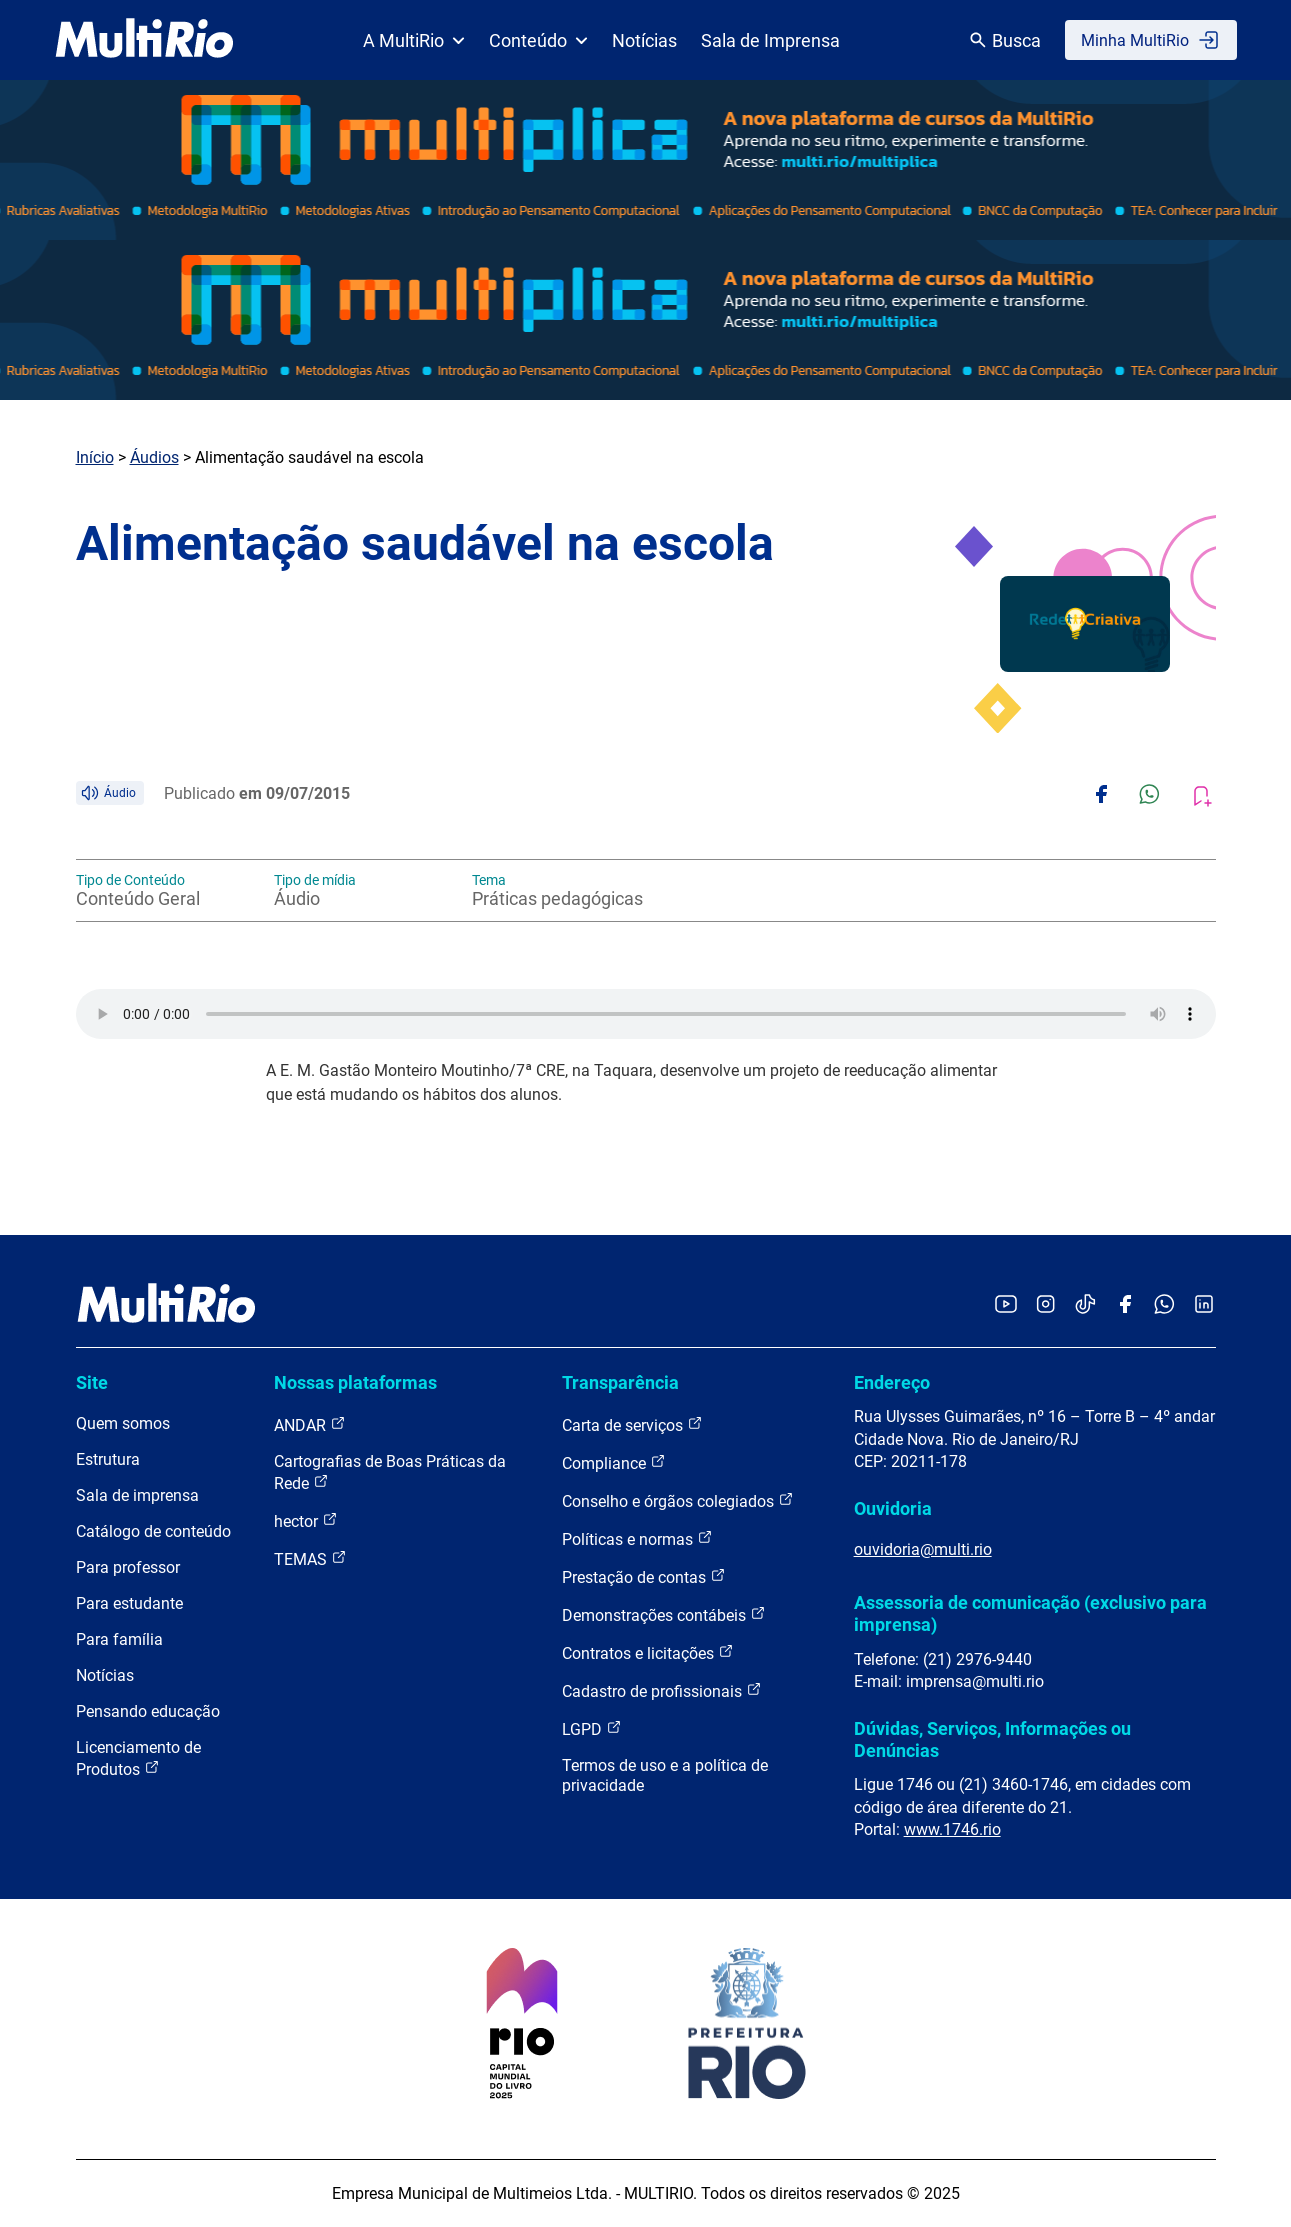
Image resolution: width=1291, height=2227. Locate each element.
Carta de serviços (632, 1424)
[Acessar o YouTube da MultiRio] (1006, 1305)
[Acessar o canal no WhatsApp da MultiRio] (1164, 1305)
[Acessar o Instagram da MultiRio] (1045, 1305)
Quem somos (123, 1423)
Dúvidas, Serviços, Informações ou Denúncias (992, 1739)
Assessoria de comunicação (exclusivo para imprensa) (1030, 1613)
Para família (119, 1639)
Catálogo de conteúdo (153, 1531)
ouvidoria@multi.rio (923, 1549)
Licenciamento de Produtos (138, 1758)
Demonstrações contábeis (664, 1614)
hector (306, 1520)
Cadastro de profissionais (662, 1690)
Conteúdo (538, 40)
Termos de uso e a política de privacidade (665, 1775)
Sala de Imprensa (770, 40)
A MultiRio (414, 40)
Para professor (128, 1567)
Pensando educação (148, 1711)
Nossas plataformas (355, 1382)
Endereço (892, 1382)
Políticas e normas (637, 1538)
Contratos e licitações (648, 1652)
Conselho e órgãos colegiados (678, 1500)
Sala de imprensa (137, 1495)
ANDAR (310, 1424)
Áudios (154, 457)
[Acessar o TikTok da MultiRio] (1085, 1305)
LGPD (592, 1728)
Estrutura (108, 1459)
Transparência (620, 1382)
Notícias (644, 40)
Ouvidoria (893, 1508)
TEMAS (310, 1558)
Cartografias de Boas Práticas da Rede (390, 1472)
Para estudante (129, 1603)
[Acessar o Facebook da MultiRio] (1125, 1305)
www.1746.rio (952, 1829)
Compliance (614, 1462)
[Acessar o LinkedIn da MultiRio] (1204, 1305)
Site (92, 1382)
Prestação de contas (644, 1576)
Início (95, 457)
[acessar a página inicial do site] (144, 40)
